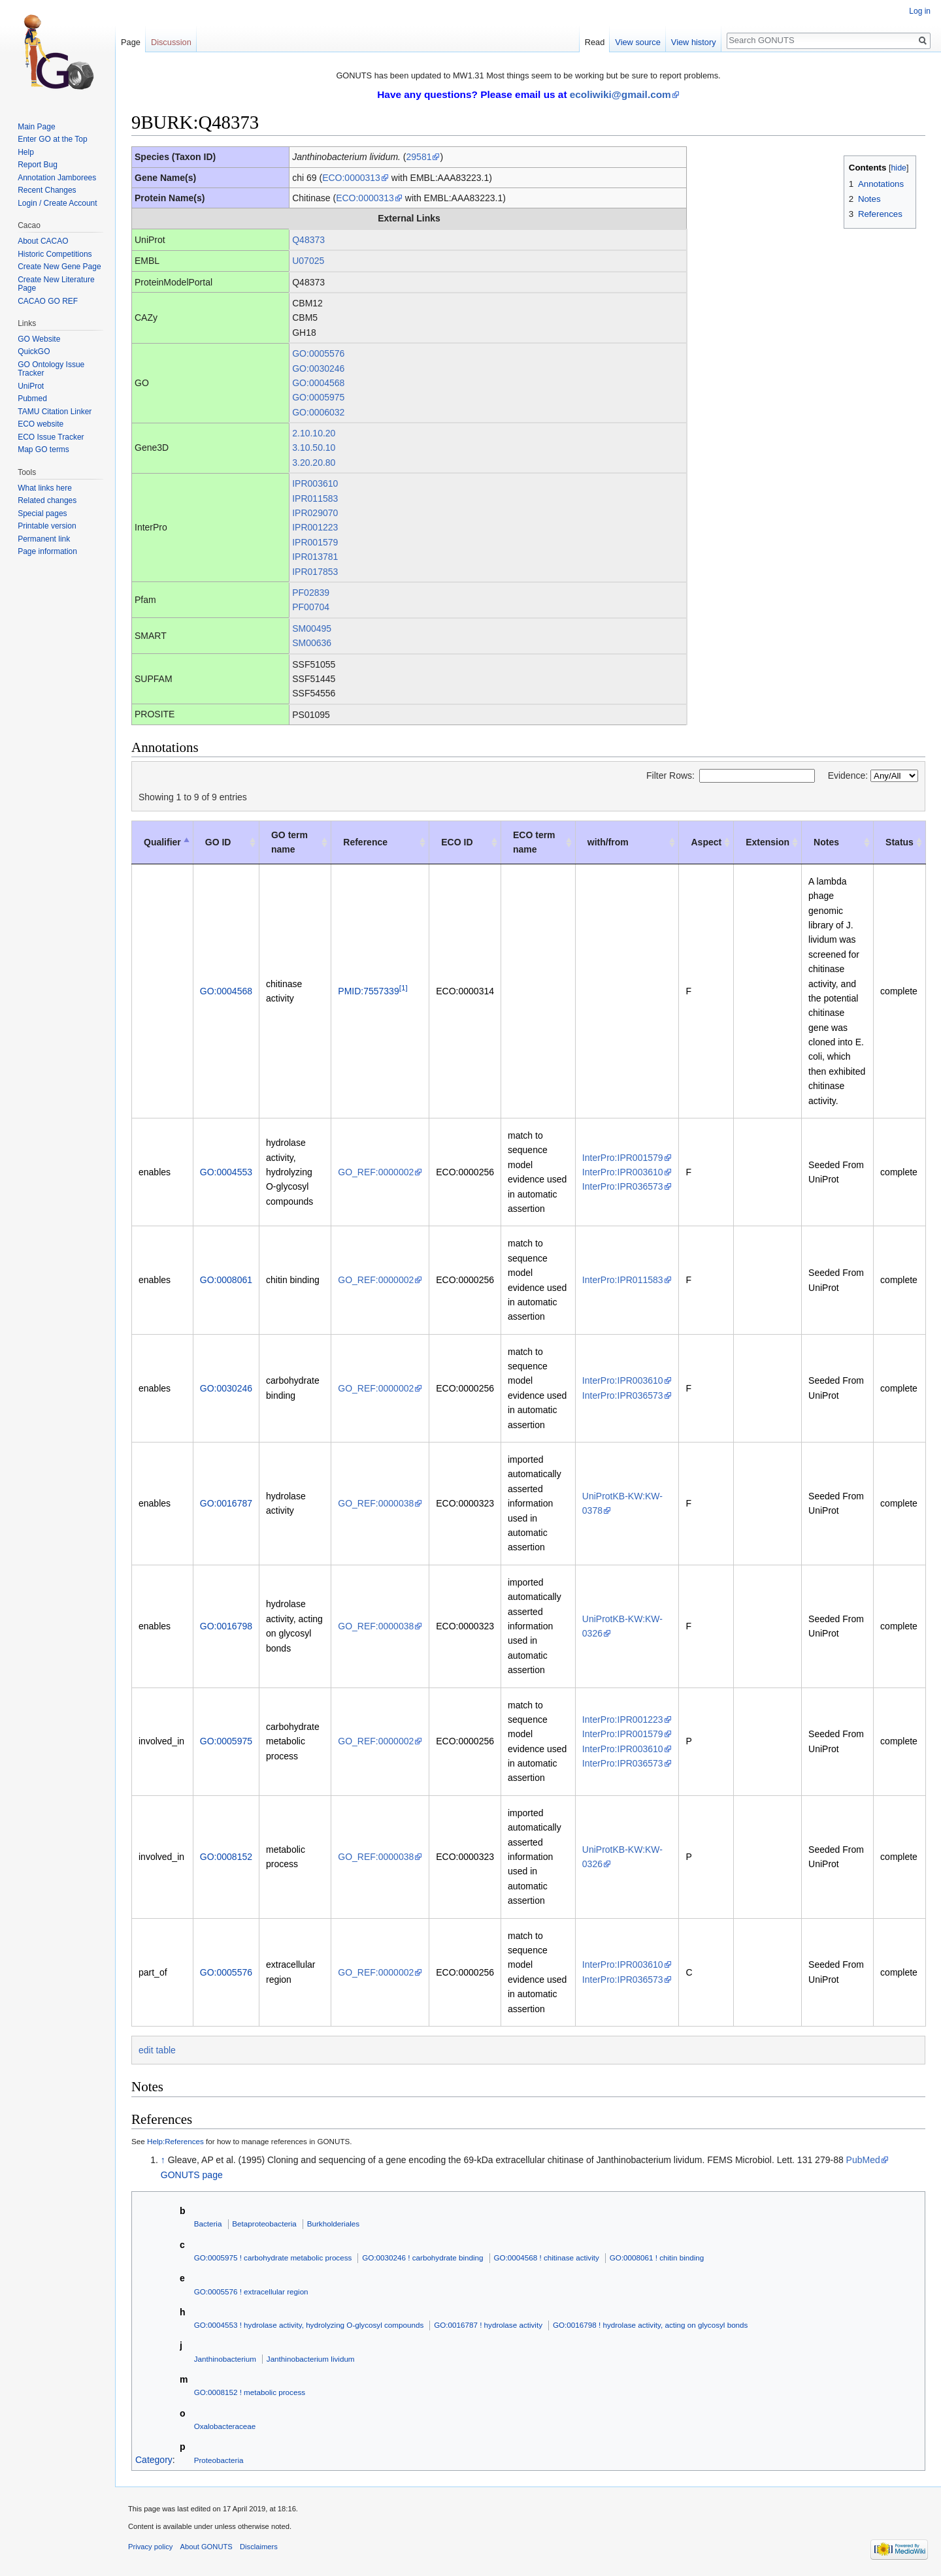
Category (154, 2459)
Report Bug (38, 164)
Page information (47, 551)
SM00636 (311, 643)
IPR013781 (315, 556)
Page (130, 42)
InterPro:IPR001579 (622, 1157)
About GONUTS (206, 2547)
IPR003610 (315, 483)
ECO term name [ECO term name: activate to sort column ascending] (534, 842)
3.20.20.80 (313, 462)
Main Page (36, 126)
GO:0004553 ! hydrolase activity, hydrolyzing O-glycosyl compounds (309, 2325)
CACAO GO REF (48, 301)
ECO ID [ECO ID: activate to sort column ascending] (456, 842)
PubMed (863, 2160)
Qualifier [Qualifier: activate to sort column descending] (162, 842)
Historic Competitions (54, 254)
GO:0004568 (318, 383)
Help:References (175, 2141)
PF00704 (310, 607)
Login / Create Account (57, 203)
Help (26, 152)
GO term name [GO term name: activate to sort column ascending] (289, 842)
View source (637, 42)
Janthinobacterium (225, 2359)
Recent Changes (47, 190)
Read (595, 42)
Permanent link (44, 539)
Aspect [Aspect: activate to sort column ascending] (706, 842)
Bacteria (208, 2223)
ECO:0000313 (351, 177)
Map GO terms (43, 449)
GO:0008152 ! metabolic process (249, 2392)
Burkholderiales (333, 2223)
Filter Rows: (730, 775)
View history (693, 42)
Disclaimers (259, 2547)
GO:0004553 (226, 1172)
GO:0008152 (226, 1856)
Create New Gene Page (59, 266)
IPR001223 (315, 527)
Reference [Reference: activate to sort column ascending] (365, 842)
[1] (403, 987)
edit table (157, 2050)
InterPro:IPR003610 (622, 1172)
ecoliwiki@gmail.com (620, 94)
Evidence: (873, 775)
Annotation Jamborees (57, 177)
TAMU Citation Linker (54, 411)
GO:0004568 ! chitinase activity (546, 2257)
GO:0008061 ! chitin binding (657, 2257)
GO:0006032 (318, 412)
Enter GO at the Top (53, 139)
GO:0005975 (318, 397)
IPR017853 (315, 571)
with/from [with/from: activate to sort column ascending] (608, 842)
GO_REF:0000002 (376, 1172)
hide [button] (898, 167)
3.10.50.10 (313, 447)
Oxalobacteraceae (225, 2426)
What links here (45, 488)
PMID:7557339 (368, 991)
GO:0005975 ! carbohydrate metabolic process (273, 2257)
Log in (920, 11)
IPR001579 (315, 542)
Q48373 (308, 240)
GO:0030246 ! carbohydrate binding (422, 2257)
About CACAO (43, 241)
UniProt (31, 386)
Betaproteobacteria (264, 2223)
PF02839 (310, 592)
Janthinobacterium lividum (311, 2359)
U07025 (308, 260)
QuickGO (34, 351)
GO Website (39, 339)
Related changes (47, 500)
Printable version (47, 525)
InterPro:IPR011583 (622, 1280)
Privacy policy (150, 2547)
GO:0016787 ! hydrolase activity (488, 2325)
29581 (419, 157)
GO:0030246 (318, 368)
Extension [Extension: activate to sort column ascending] (767, 842)
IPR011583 (315, 498)
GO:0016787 (226, 1503)
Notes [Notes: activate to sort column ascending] (826, 842)
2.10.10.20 (313, 433)
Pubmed (32, 398)
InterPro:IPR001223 (622, 1719)
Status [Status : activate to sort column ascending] (899, 842)
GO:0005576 (318, 353)
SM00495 (311, 628)
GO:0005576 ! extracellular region (251, 2291)
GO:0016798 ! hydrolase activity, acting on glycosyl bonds (650, 2325)
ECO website (40, 424)
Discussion (171, 42)
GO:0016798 (226, 1626)
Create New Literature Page (56, 284)
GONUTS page (192, 2175)
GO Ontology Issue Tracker (51, 369)
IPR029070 (315, 513)
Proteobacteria (219, 2460)
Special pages (42, 513)
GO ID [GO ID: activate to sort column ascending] (218, 842)
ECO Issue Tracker (51, 437)
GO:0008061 (226, 1280)
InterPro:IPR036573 (622, 1186)
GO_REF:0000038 (376, 1503)
